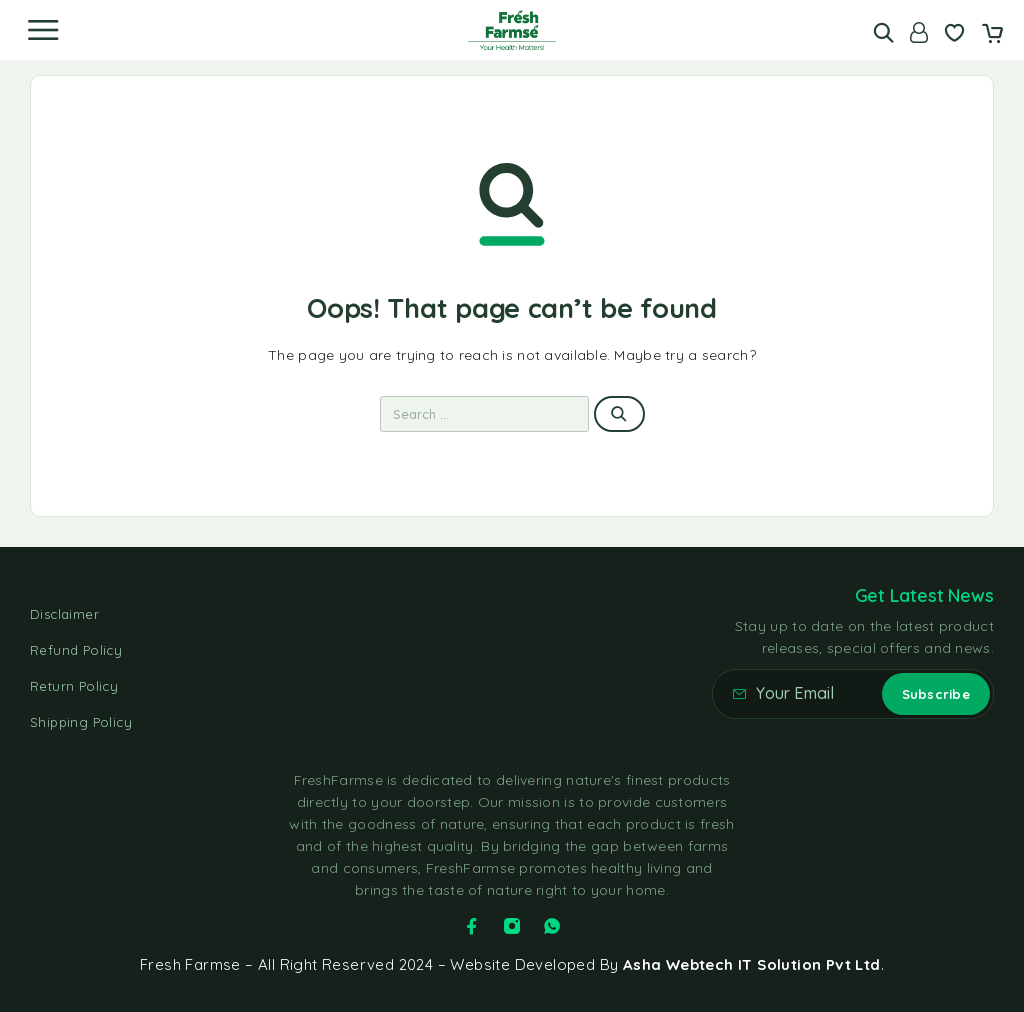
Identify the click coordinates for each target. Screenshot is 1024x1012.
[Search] (883, 32)
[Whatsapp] (552, 926)
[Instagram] (512, 926)
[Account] (919, 32)
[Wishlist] (954, 35)
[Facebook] (472, 926)
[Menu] (43, 30)
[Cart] (992, 35)
